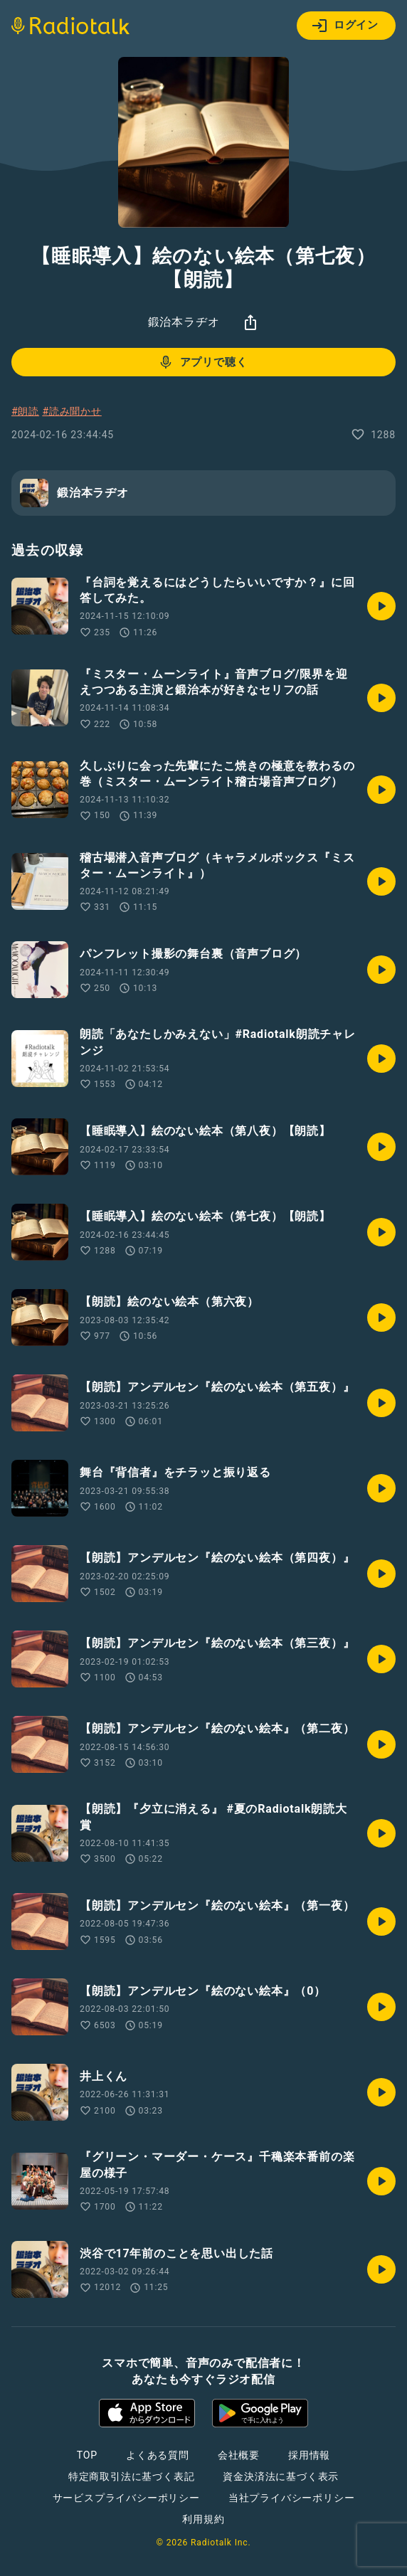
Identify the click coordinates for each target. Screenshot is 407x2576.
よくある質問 (157, 2455)
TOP (87, 2455)
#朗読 (25, 411)
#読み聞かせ (71, 411)
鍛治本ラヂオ (184, 322)
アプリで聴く (202, 362)
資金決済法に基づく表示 (281, 2476)
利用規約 (203, 2519)
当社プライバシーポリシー (291, 2497)
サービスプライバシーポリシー (126, 2497)
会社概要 (239, 2455)
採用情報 (309, 2455)
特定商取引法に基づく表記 (131, 2476)
